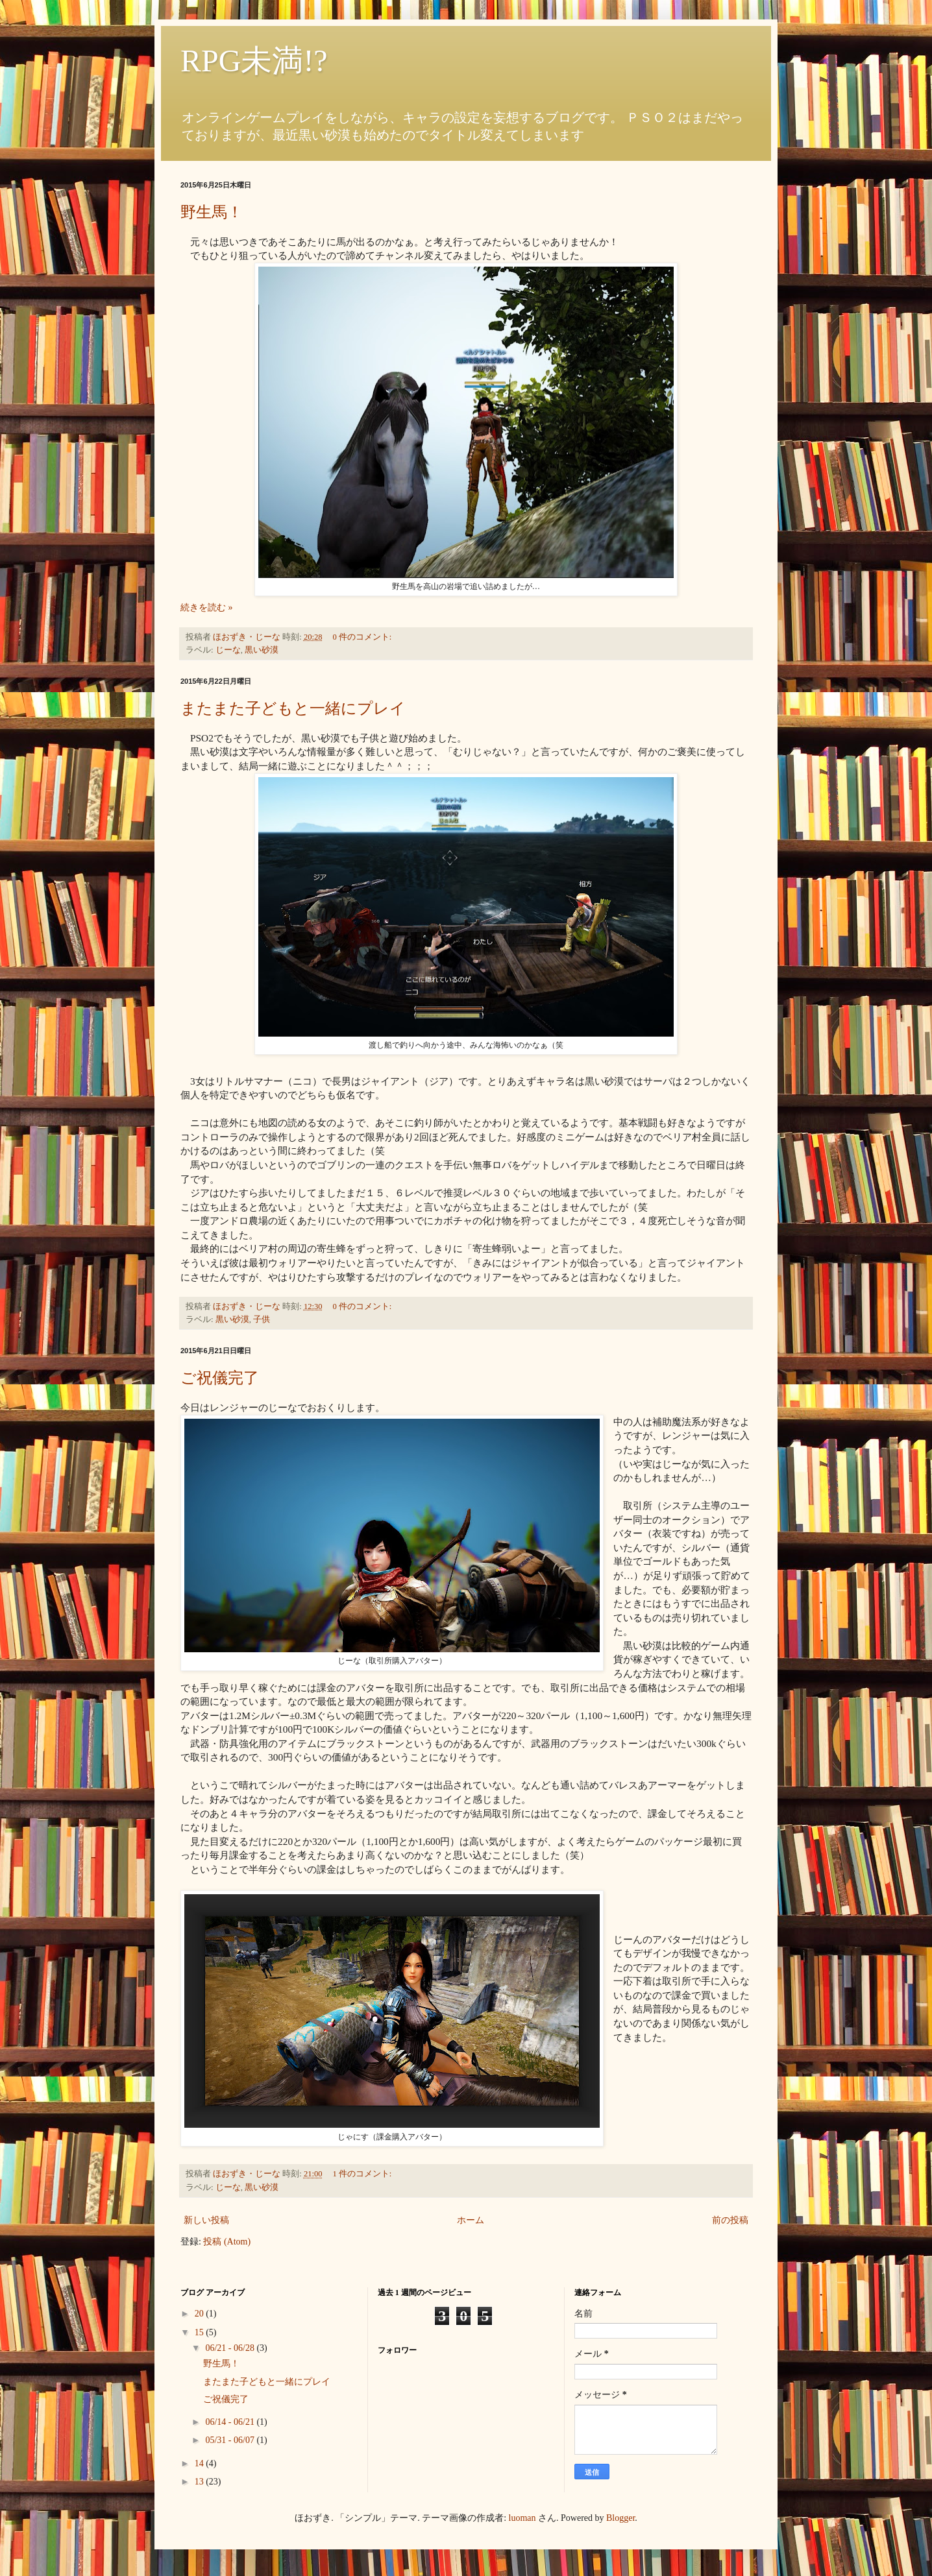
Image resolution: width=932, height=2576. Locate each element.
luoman (522, 2518)
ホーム (470, 2220)
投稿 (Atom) (227, 2241)
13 (200, 2481)
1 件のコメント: (362, 2173)
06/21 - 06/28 (230, 2348)
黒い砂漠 (261, 650)
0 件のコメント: (362, 637)
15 (200, 2332)
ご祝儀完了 (219, 1377)
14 (200, 2463)
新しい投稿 (206, 2220)
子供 (261, 1319)
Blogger (620, 2518)
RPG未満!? (254, 60)
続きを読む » (206, 607)
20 (200, 2313)
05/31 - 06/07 (230, 2440)
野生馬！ (211, 212)
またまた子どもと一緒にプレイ (293, 708)
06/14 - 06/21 (230, 2422)
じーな (228, 650)
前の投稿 (730, 2220)
